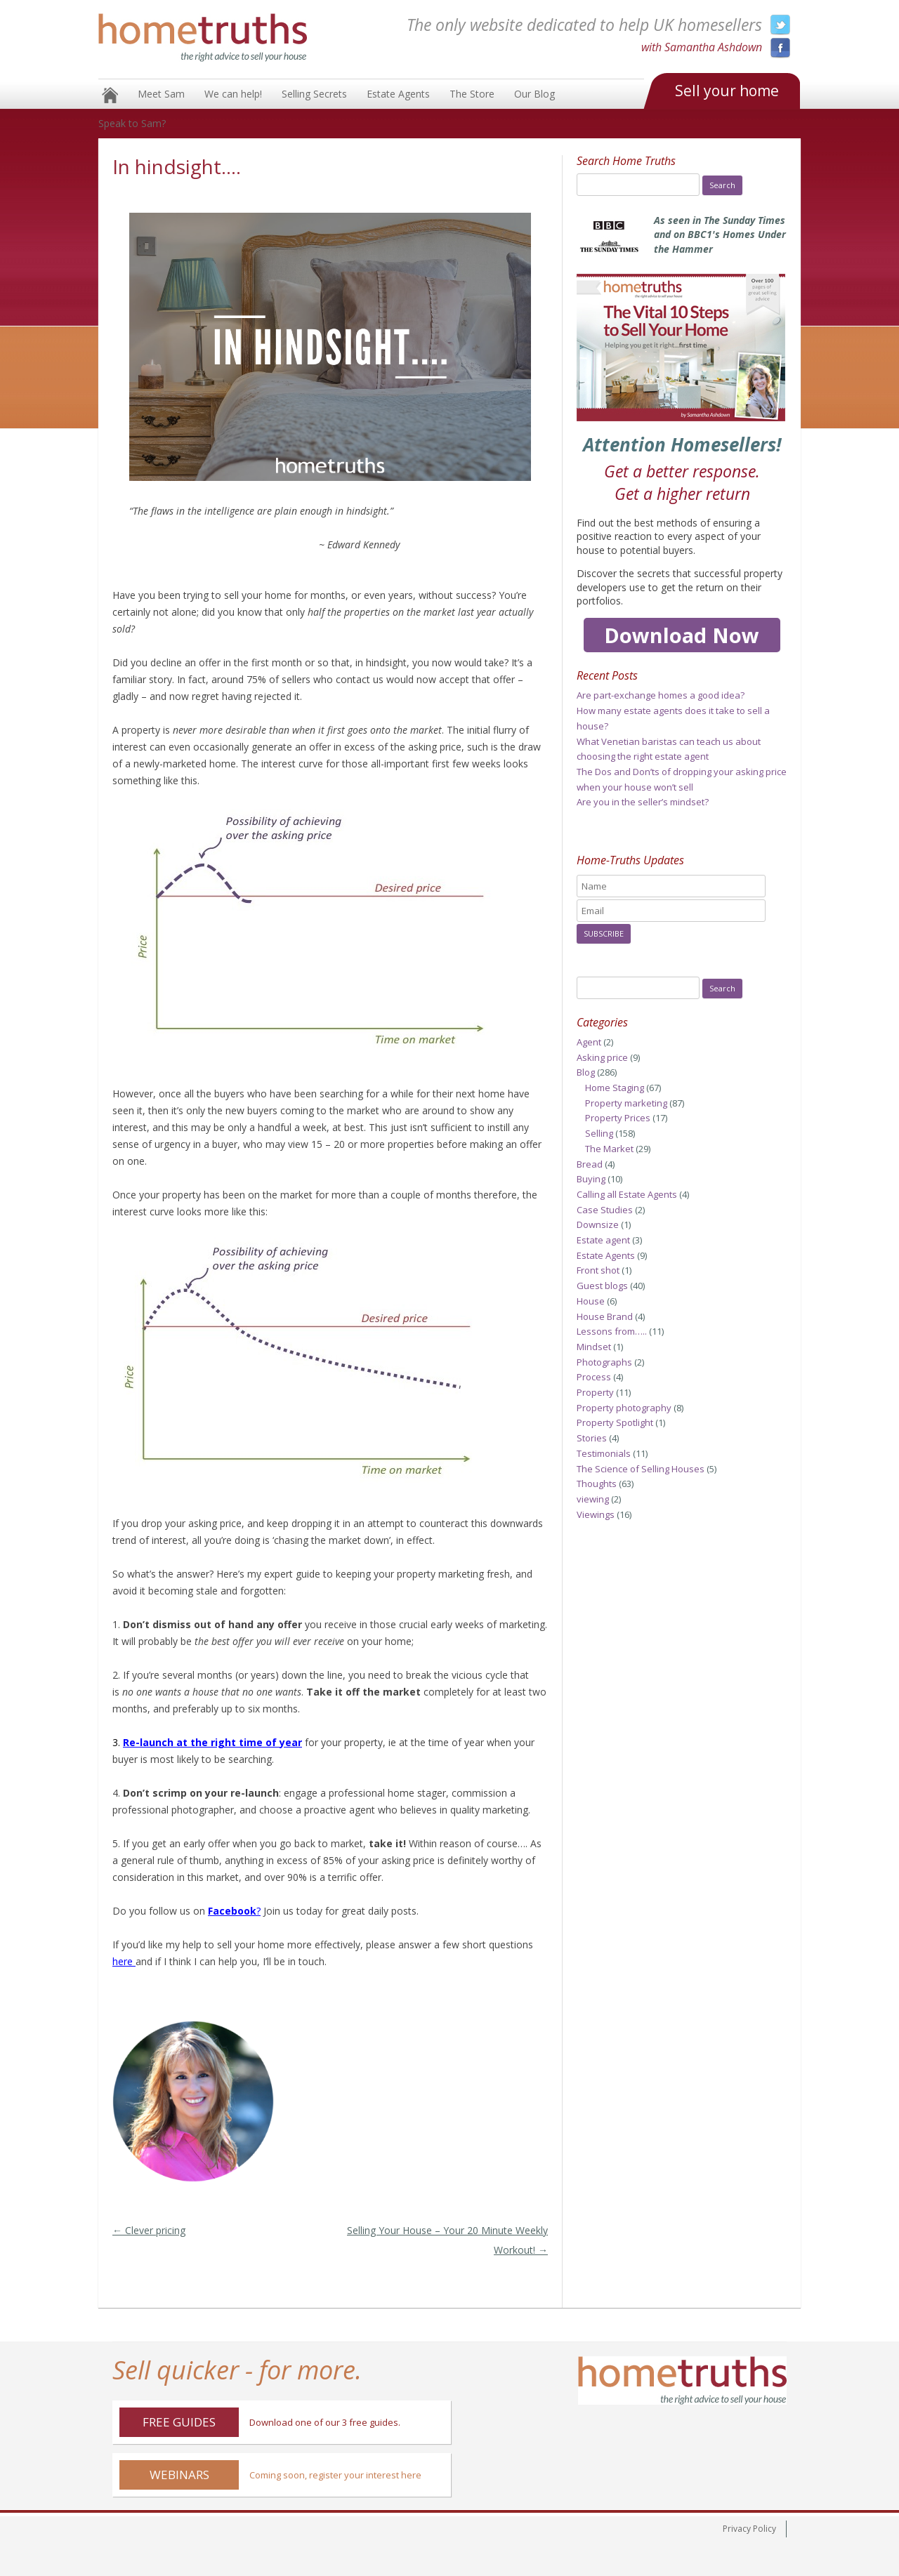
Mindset (594, 1346)
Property (595, 1392)
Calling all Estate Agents (627, 1194)
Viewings (596, 1514)
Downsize (598, 1224)
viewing (593, 1499)
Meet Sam (161, 93)
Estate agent (603, 1240)
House (591, 1301)
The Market (609, 1148)
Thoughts (597, 1483)
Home (110, 95)
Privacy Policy (749, 2529)
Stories (592, 1438)
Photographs (604, 1362)
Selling (599, 1133)
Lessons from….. (612, 1331)
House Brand (605, 1316)
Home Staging (614, 1087)
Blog (586, 1072)
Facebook (232, 1910)
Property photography (624, 1407)
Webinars (179, 2474)
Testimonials (604, 1453)
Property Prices (617, 1117)
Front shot (598, 1270)
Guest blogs (602, 1285)
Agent (589, 1042)
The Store (472, 93)
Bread (590, 1164)
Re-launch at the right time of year (212, 1742)
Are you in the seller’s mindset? (643, 801)
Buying (591, 1179)
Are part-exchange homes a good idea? (660, 695)
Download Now (681, 635)
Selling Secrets (314, 93)
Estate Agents (398, 93)
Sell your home (727, 90)
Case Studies (605, 1209)
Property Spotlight (615, 1422)
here (122, 1961)
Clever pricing (148, 2230)
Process (594, 1376)
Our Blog (534, 93)
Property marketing (626, 1103)
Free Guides (179, 2422)
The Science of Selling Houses (640, 1468)
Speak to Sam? (132, 123)
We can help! (233, 93)
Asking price (602, 1057)
